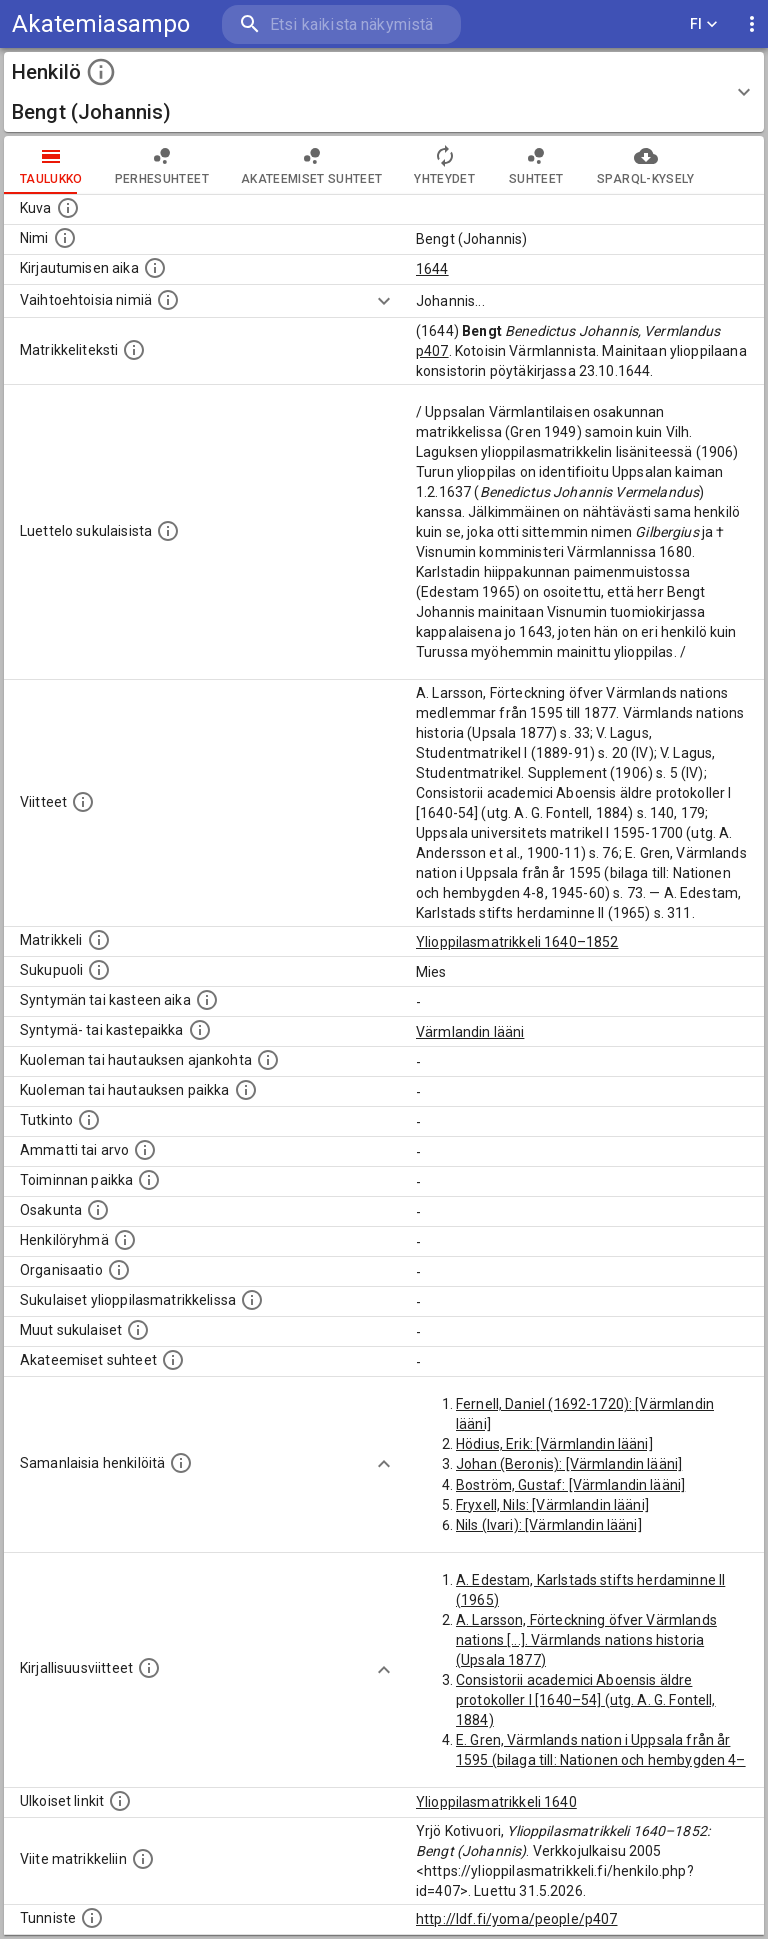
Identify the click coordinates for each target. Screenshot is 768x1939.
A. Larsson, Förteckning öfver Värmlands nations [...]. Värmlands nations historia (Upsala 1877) (586, 1640)
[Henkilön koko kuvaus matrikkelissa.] (134, 350)
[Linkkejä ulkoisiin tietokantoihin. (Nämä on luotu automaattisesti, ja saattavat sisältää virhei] (120, 1801)
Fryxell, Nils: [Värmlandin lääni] (552, 1505)
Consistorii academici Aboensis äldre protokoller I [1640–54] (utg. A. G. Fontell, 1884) (586, 1700)
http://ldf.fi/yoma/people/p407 (517, 1919)
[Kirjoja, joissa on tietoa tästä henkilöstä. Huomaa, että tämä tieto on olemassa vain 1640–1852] (149, 1668)
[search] (341, 24)
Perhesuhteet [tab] (162, 165)
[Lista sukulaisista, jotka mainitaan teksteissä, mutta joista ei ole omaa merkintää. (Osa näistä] (138, 1330)
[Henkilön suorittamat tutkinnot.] (89, 1120)
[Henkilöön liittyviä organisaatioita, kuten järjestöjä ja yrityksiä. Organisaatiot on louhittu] (119, 1270)
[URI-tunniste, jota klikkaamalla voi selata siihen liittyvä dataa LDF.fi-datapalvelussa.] (92, 1918)
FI (704, 24)
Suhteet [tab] (536, 165)
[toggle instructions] (101, 72)
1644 (432, 269)
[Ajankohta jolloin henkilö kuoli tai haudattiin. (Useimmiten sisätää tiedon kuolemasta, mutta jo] (268, 1060)
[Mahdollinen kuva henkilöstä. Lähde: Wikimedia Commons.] (68, 208)
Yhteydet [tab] (444, 165)
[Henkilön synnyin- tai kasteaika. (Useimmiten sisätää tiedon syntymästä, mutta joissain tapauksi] (207, 1000)
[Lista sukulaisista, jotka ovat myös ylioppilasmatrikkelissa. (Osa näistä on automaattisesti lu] (252, 1300)
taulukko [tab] (51, 165)
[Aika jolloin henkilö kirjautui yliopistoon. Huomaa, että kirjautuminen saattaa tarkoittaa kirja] (155, 268)
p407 (432, 351)
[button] (384, 92)
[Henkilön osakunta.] (98, 1210)
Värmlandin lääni (470, 1032)
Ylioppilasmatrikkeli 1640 (496, 1802)
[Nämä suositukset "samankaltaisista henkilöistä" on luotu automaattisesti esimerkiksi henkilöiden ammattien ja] (181, 1463)
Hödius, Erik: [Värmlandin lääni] (554, 1444)
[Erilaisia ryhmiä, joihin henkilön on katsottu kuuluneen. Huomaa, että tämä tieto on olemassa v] (125, 1240)
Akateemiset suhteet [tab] (312, 165)
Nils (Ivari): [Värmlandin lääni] (549, 1525)
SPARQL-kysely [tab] (645, 165)
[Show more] (384, 301)
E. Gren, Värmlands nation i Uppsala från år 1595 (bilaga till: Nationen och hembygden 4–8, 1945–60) (601, 1760)
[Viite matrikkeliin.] (143, 1859)
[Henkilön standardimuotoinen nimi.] (65, 238)
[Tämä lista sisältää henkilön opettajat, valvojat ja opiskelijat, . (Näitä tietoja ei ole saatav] (173, 1360)
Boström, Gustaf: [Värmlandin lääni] (570, 1485)
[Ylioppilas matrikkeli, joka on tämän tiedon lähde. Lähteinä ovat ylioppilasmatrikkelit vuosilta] (99, 940)
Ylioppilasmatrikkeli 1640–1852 (517, 942)
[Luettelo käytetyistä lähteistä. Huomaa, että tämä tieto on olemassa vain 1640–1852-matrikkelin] (83, 802)
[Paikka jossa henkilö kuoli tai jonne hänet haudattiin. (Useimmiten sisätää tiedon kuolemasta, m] (246, 1090)
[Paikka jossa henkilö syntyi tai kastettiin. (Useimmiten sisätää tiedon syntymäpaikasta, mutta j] (200, 1030)
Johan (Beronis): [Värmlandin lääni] (569, 1464)
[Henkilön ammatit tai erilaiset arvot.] (145, 1150)
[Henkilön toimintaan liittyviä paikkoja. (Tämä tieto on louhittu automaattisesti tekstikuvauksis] (149, 1180)
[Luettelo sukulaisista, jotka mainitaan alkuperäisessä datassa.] (168, 531)
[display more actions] (752, 24)
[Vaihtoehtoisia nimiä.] (168, 300)
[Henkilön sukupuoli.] (99, 970)
